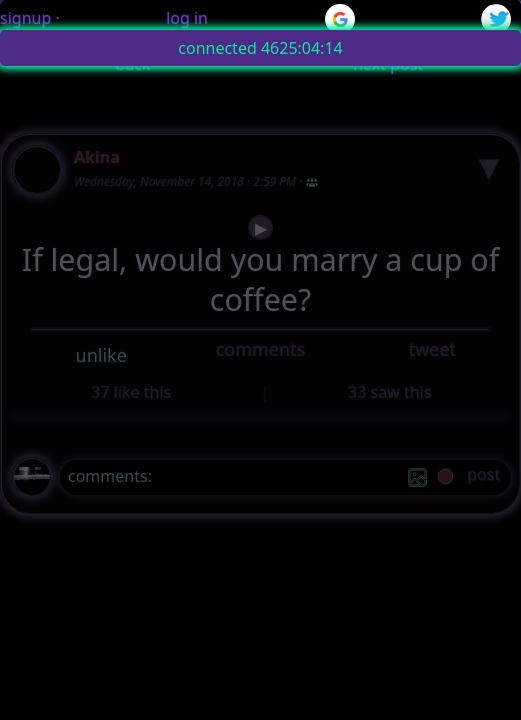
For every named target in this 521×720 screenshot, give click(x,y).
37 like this (131, 392)
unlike (101, 355)
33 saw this (389, 392)
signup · (30, 18)
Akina (97, 157)
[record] (445, 478)
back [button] (132, 64)
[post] (483, 477)
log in (187, 18)
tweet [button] (432, 349)
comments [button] (261, 349)
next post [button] (388, 64)
